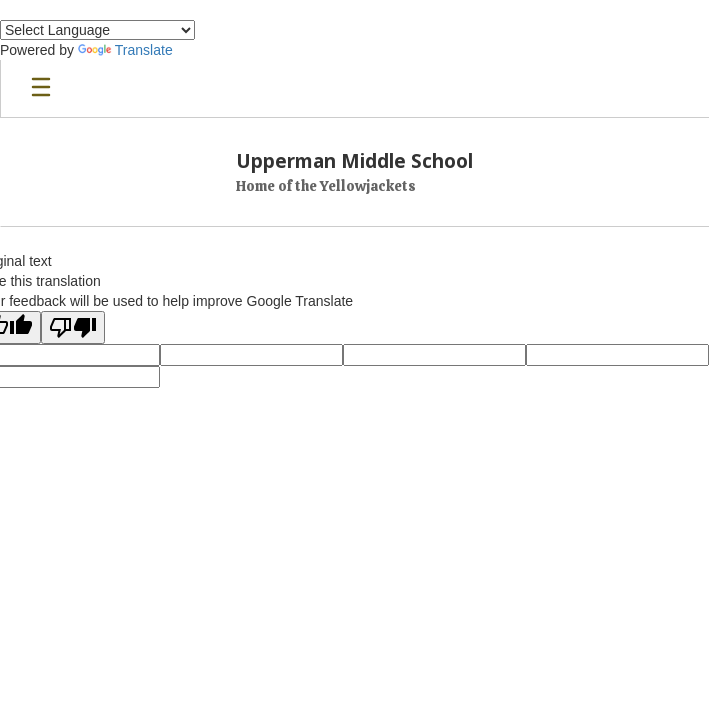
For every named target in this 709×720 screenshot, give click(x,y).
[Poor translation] (73, 327)
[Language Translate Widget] (97, 30)
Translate (125, 50)
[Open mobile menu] (41, 88)
